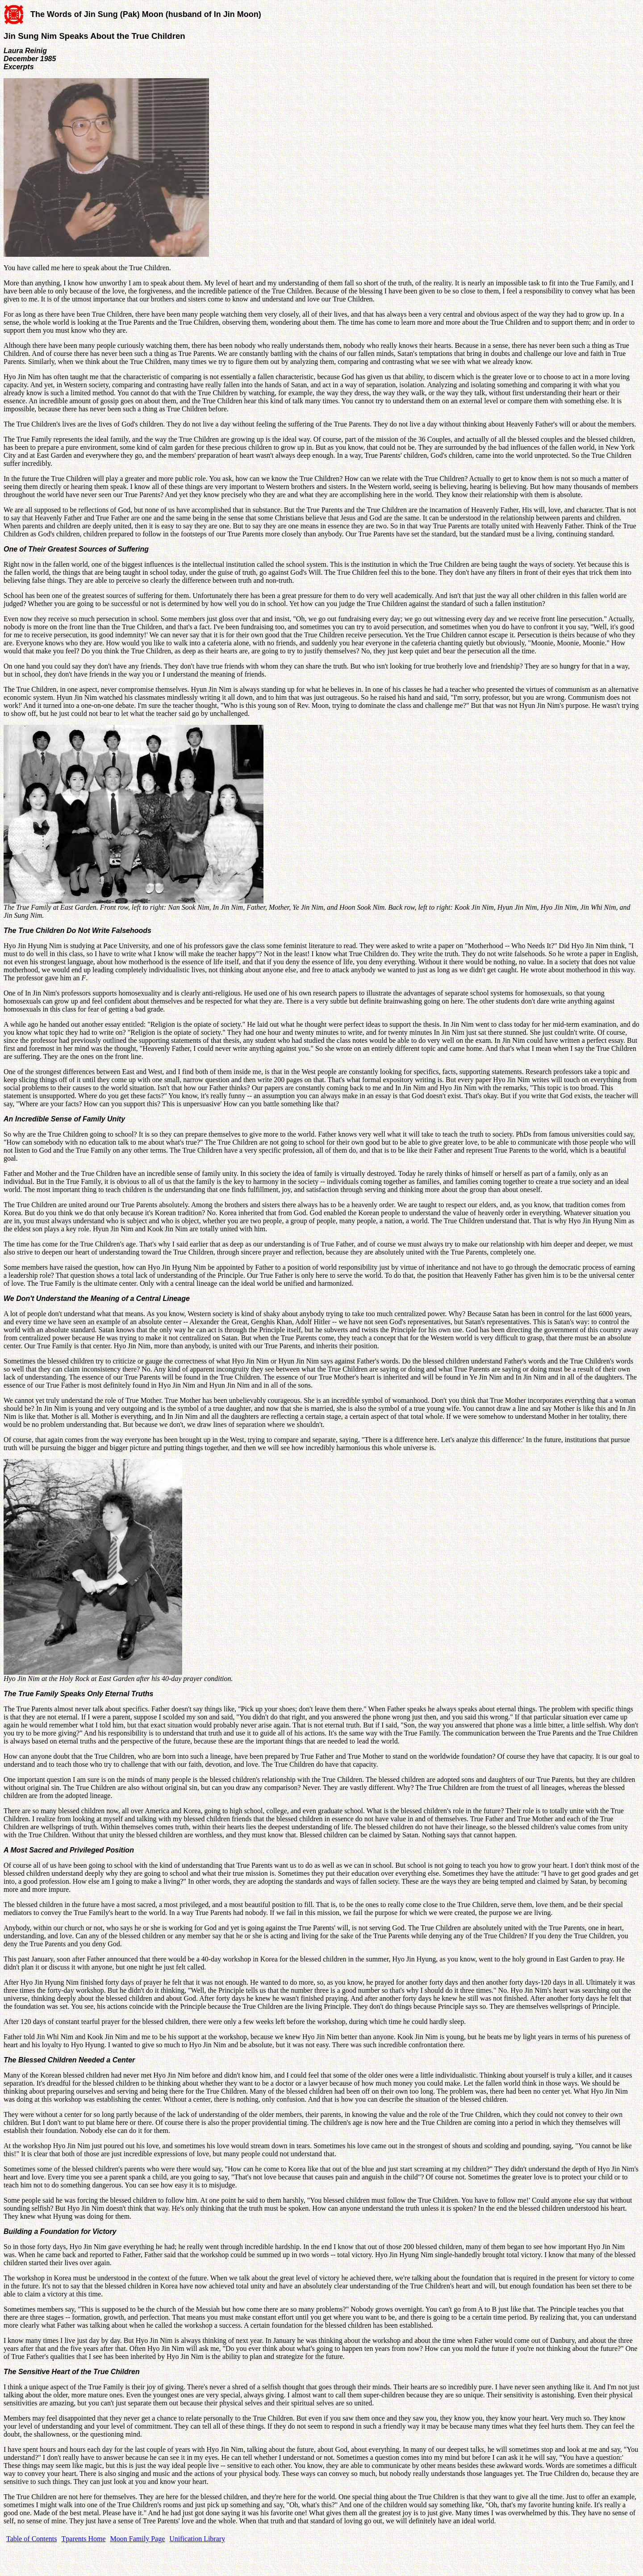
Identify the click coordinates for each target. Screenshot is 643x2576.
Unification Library (197, 2539)
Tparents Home (84, 2539)
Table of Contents (31, 2539)
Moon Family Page (137, 2539)
